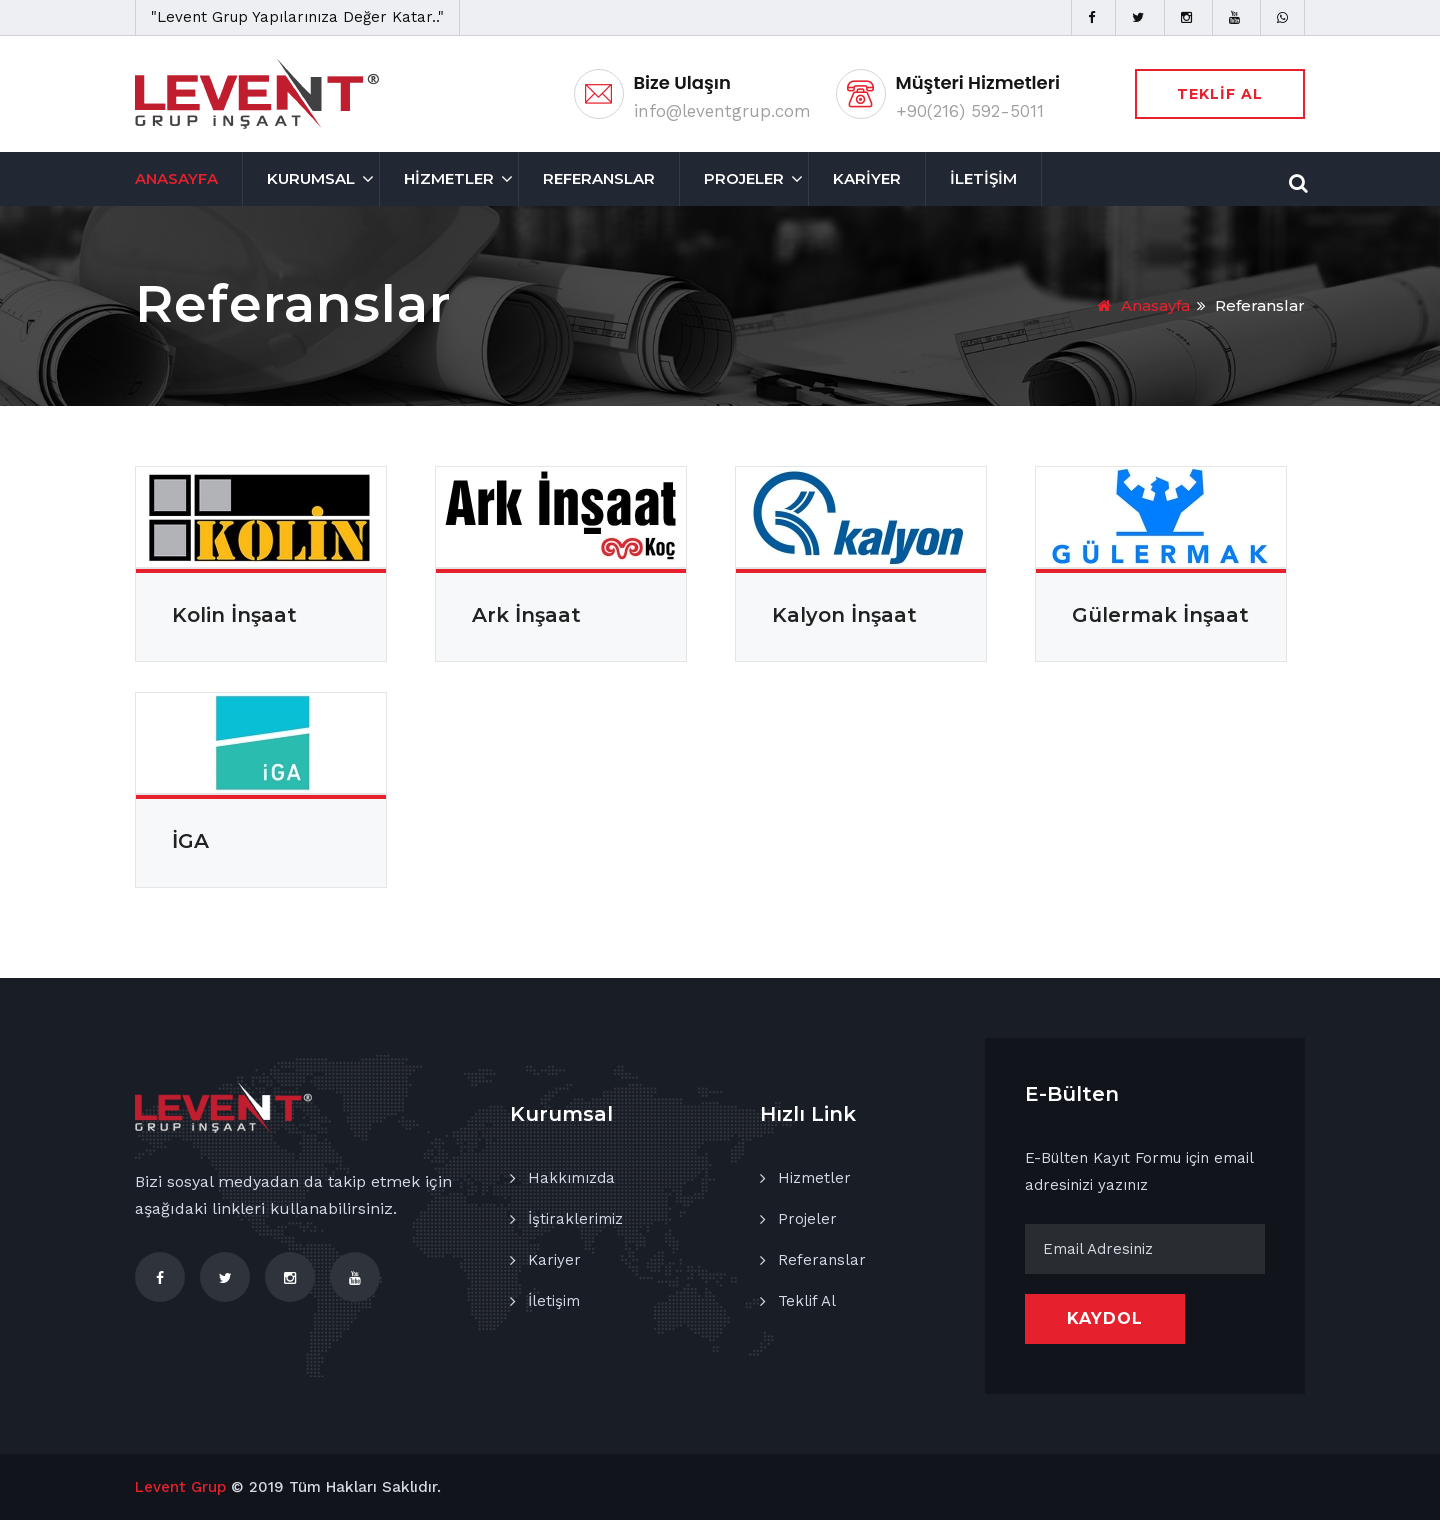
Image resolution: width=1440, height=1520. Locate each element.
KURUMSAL (311, 178)
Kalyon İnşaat (844, 615)
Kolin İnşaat (234, 615)
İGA (190, 841)
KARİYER (867, 178)
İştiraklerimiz (575, 1219)
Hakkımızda (571, 1178)
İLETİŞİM (983, 178)
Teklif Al (807, 1301)
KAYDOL (1105, 1318)
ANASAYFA (176, 178)
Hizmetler (814, 1178)
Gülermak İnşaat (1160, 615)
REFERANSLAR (599, 178)
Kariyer (554, 1260)
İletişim (554, 1301)
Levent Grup (180, 1487)
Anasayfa (1143, 305)
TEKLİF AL (1220, 94)
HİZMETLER (449, 178)
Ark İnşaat (526, 615)
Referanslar (822, 1260)
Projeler (807, 1219)
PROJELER (744, 178)
